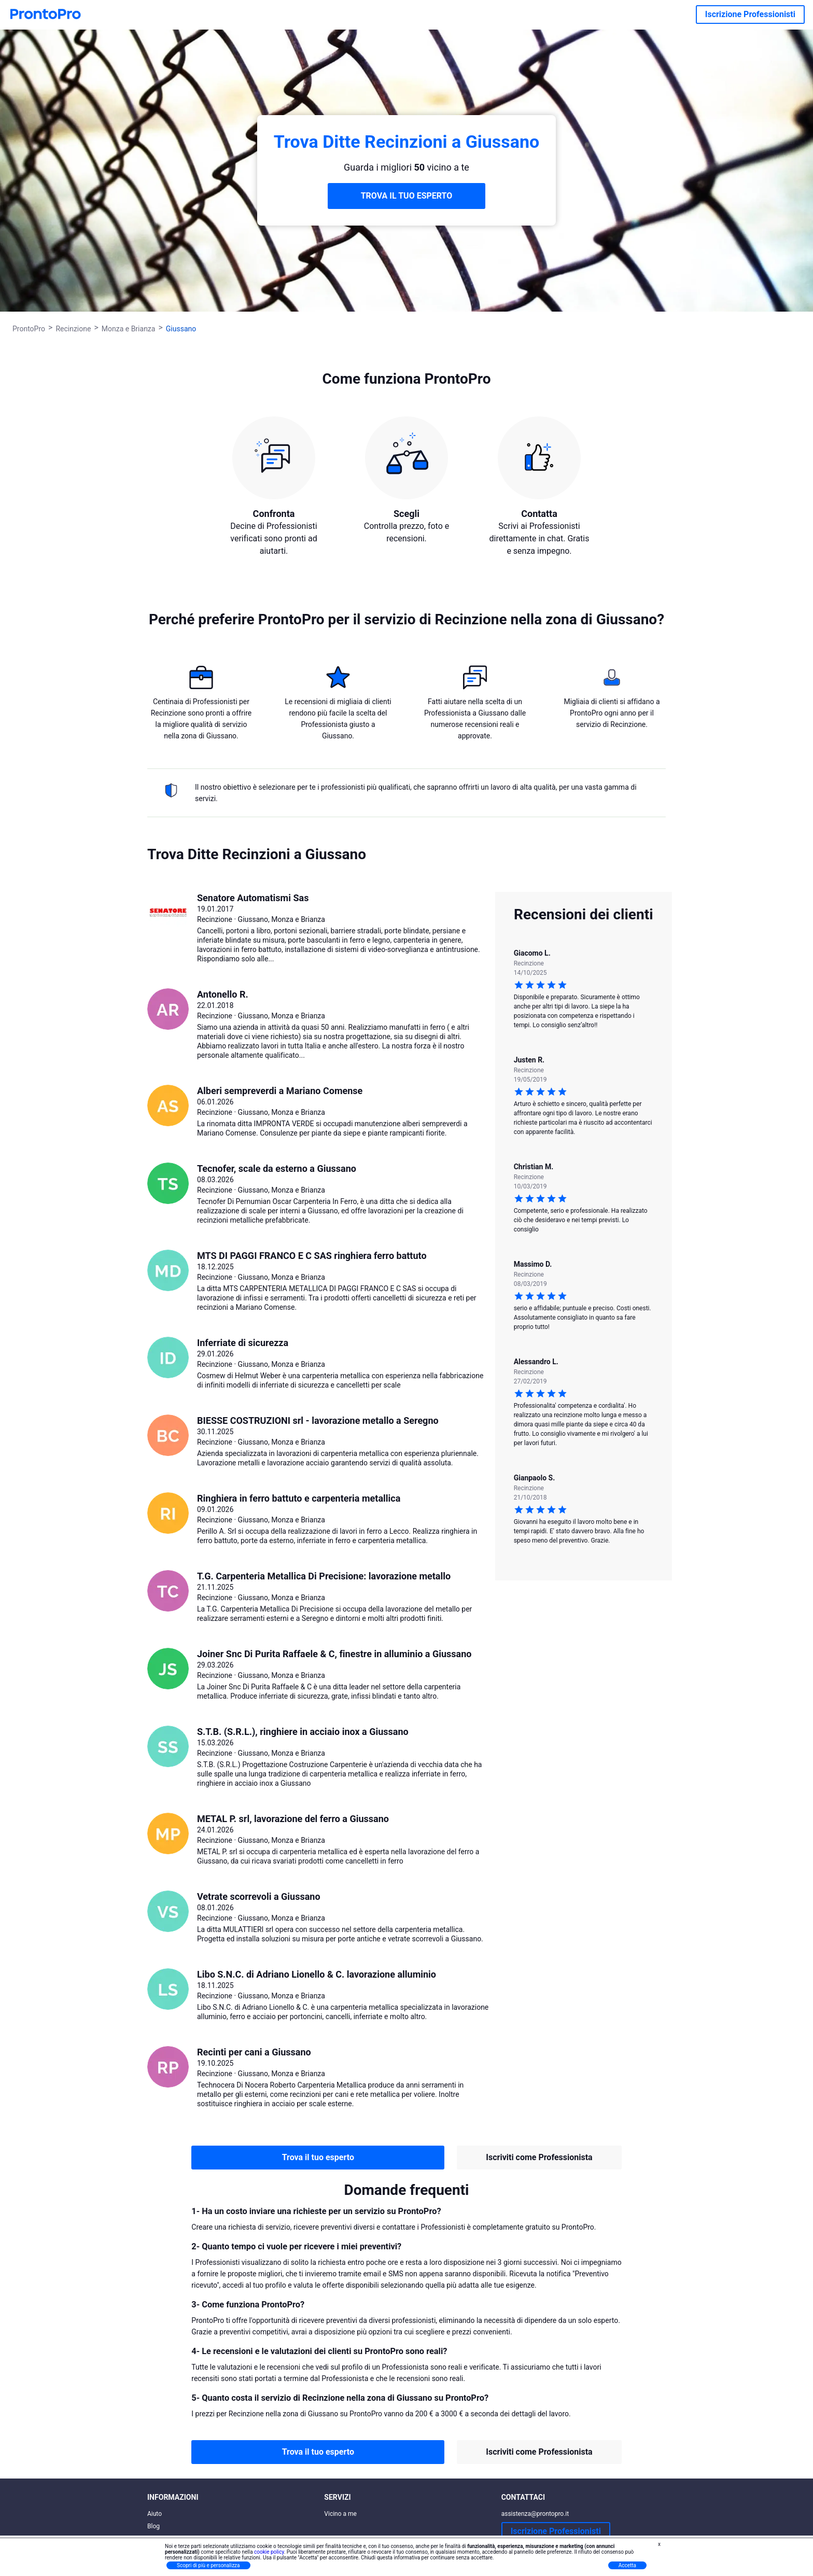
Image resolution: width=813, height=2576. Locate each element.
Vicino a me (340, 2513)
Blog (153, 2526)
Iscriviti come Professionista (539, 2157)
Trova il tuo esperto (318, 2157)
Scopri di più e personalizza (208, 2565)
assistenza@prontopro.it (535, 2513)
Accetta (627, 2565)
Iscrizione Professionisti (750, 14)
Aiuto (154, 2513)
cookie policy (269, 2552)
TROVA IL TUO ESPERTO (407, 196)
